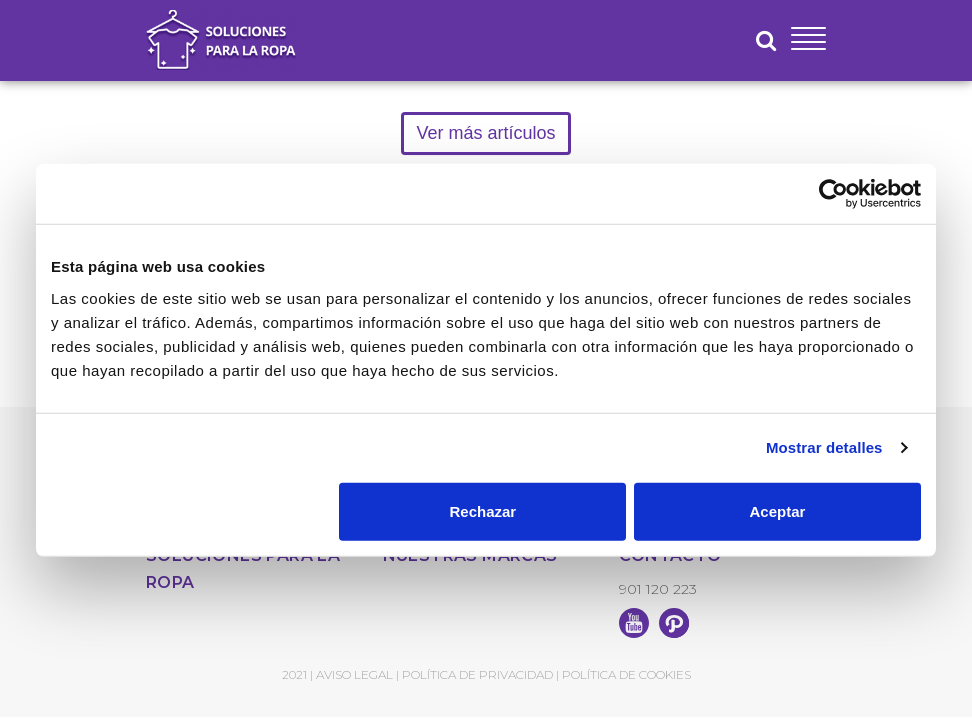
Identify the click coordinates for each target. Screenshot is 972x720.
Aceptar (778, 510)
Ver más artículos (485, 133)
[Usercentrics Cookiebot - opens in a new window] (833, 194)
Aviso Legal (354, 674)
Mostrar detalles (824, 447)
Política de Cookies (626, 674)
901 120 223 (658, 589)
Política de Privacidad (477, 674)
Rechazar (483, 510)
